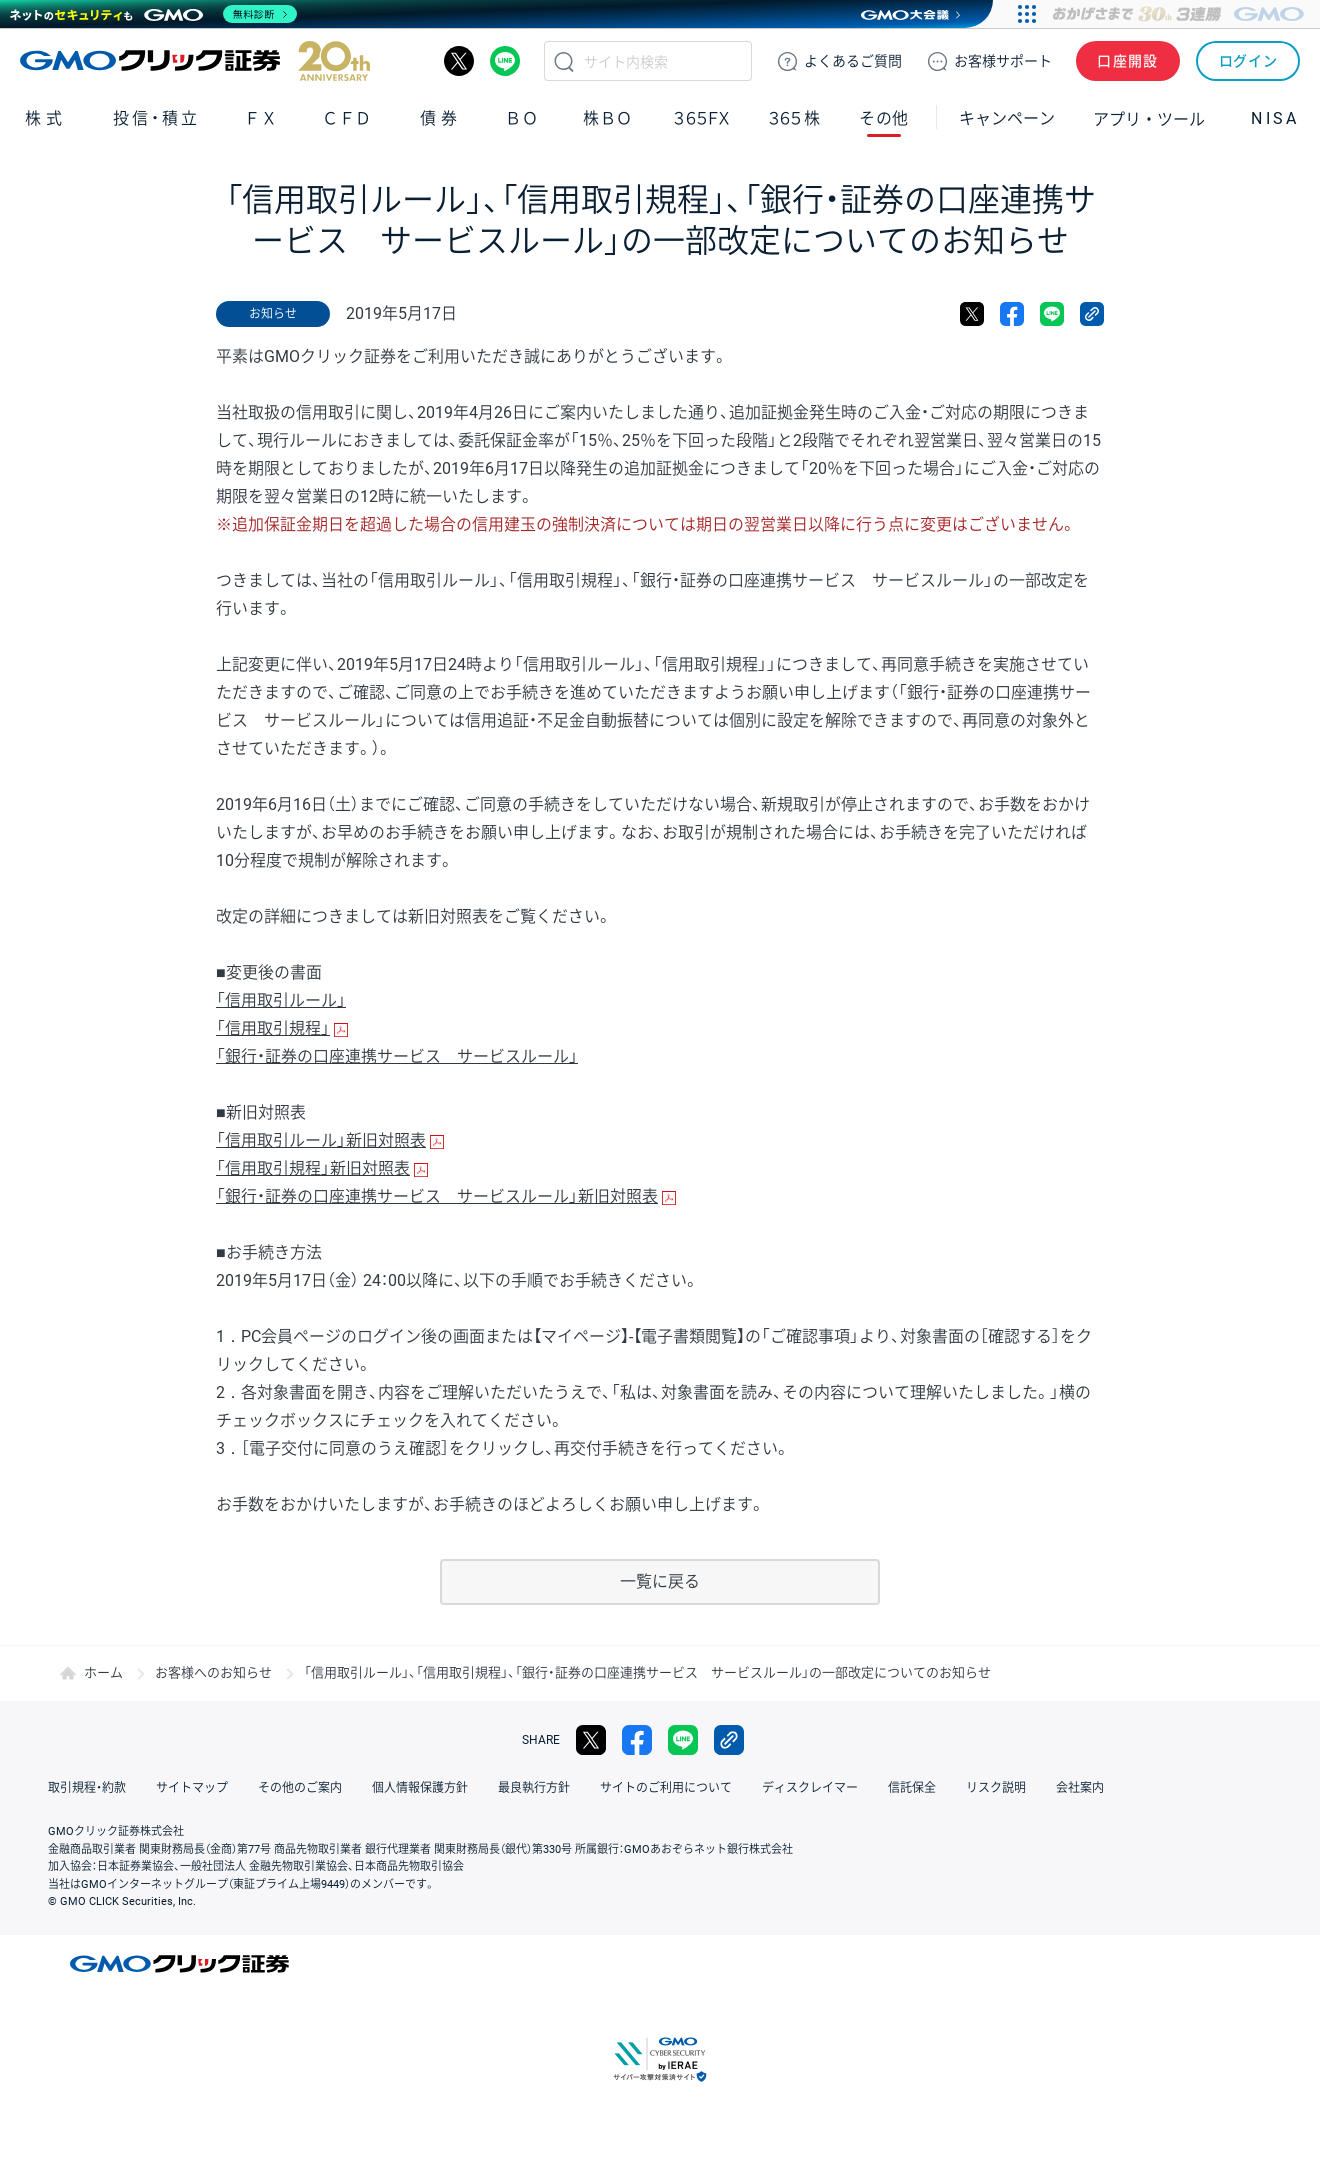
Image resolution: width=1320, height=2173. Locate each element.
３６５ (795, 118)
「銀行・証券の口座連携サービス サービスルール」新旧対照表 (437, 1196)
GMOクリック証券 (195, 61)
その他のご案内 (300, 1788)
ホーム (103, 1672)
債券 (441, 118)
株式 (46, 118)
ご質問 (853, 61)
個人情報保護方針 (420, 1788)
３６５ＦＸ (701, 118)
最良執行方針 (534, 1788)
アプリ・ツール (1149, 118)
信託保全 (912, 1788)
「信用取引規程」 (273, 1028)
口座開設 (1128, 61)
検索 (564, 61)
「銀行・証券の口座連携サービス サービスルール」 (397, 1056)
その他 (884, 118)
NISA (1275, 118)
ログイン (1248, 61)
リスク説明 (996, 1788)
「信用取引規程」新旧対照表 (313, 1168)
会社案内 (1080, 1788)
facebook (1012, 314)
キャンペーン (1007, 118)
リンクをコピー (1092, 314)
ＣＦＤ (347, 118)
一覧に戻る (660, 1581)
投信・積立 (157, 118)
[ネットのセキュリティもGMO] (153, 14)
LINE (505, 61)
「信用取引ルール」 (281, 1000)
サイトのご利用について (666, 1788)
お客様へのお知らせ (213, 1672)
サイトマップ (192, 1788)
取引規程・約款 (87, 1788)
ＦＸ (261, 118)
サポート (1003, 61)
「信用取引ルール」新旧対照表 (321, 1140)
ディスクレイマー (810, 1788)
